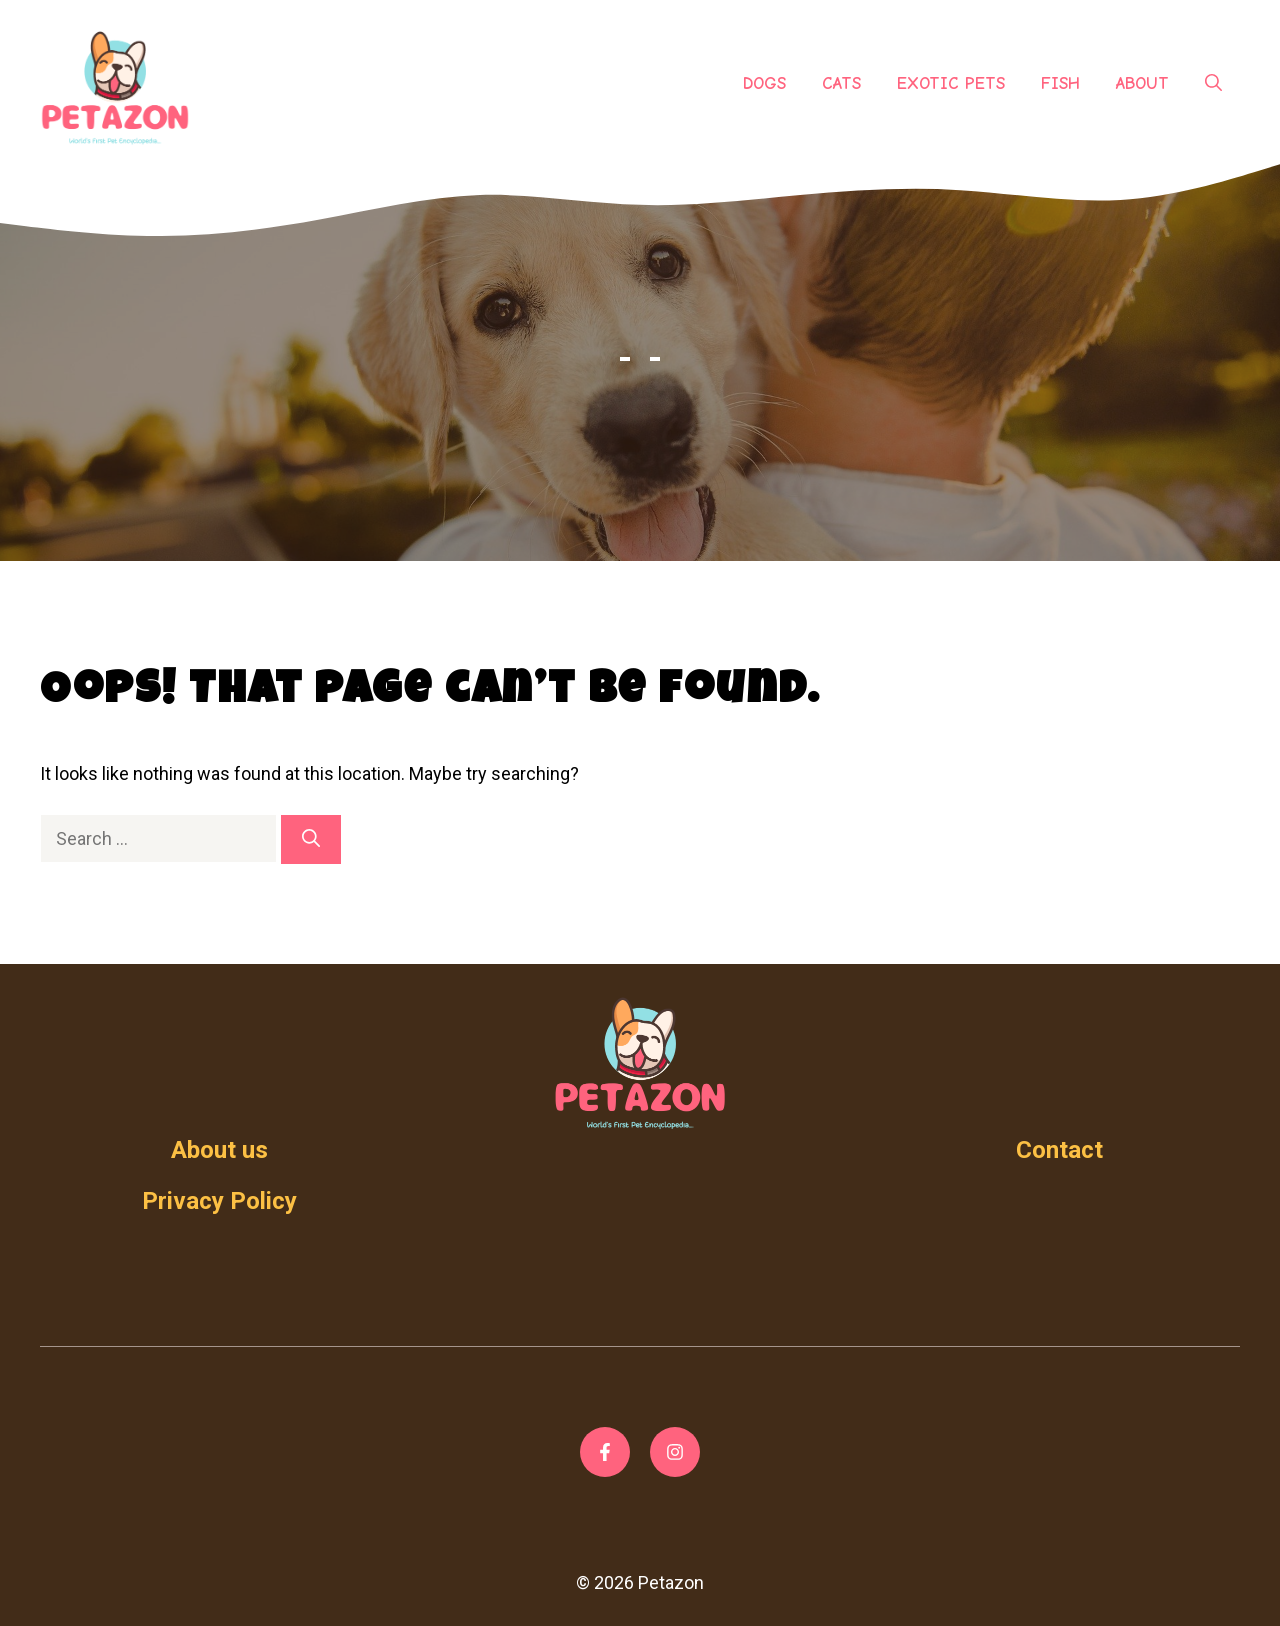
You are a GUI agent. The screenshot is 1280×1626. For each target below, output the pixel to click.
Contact (1059, 1150)
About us (219, 1150)
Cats (841, 83)
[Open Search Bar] (1213, 84)
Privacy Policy (219, 1201)
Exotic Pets (951, 83)
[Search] (311, 839)
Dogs (764, 83)
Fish (1060, 83)
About (1142, 83)
